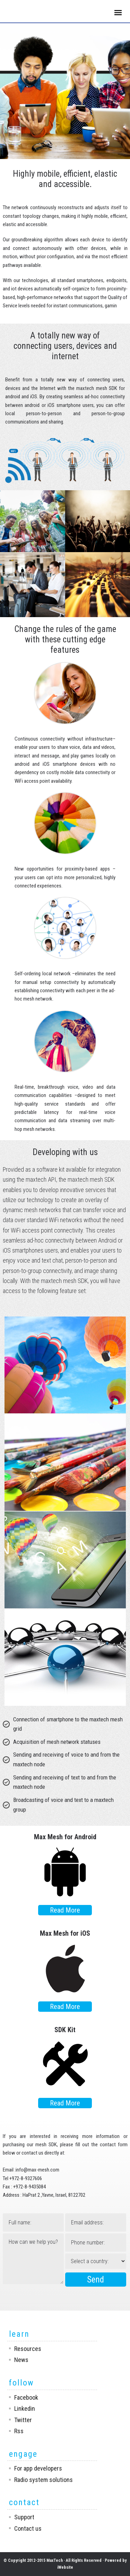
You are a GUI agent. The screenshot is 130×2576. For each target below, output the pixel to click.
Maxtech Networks (36, 12)
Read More (65, 1910)
